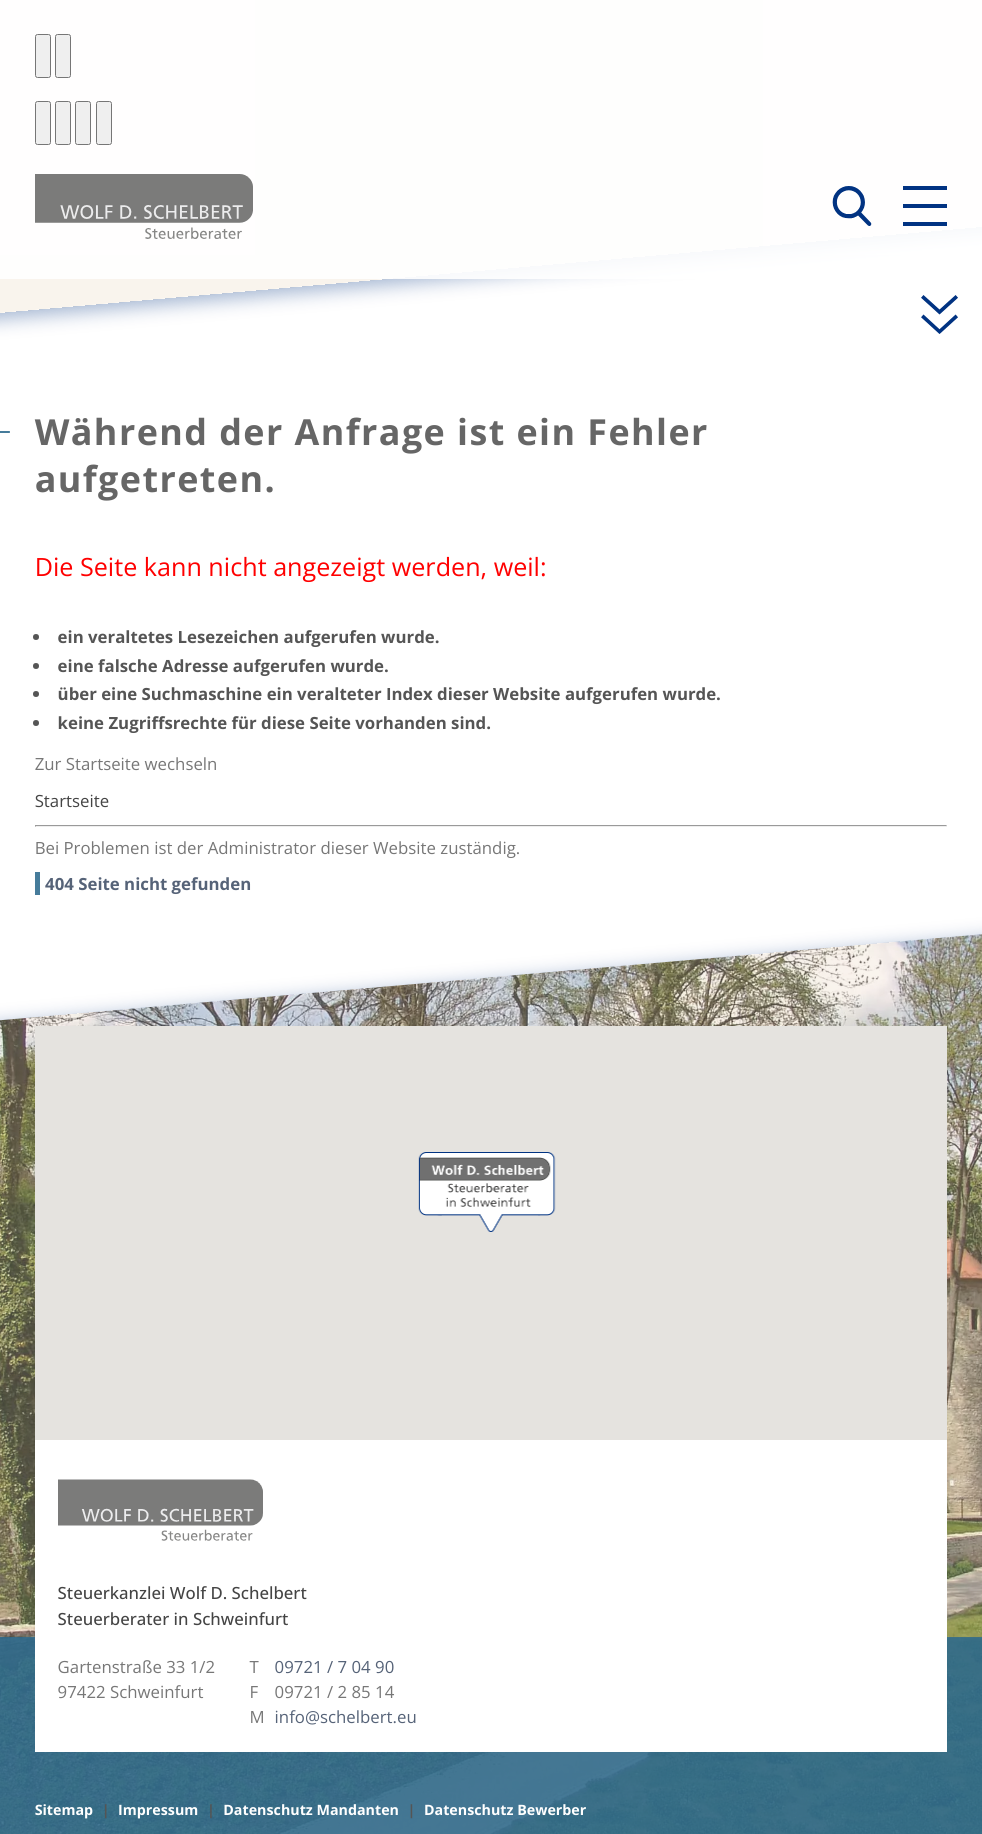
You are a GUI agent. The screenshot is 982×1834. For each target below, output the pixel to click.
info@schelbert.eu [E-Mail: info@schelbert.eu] (346, 1716)
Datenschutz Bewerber (505, 1810)
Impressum (158, 1810)
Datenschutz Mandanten (311, 1810)
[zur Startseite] (144, 206)
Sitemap (64, 1810)
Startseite (72, 800)
